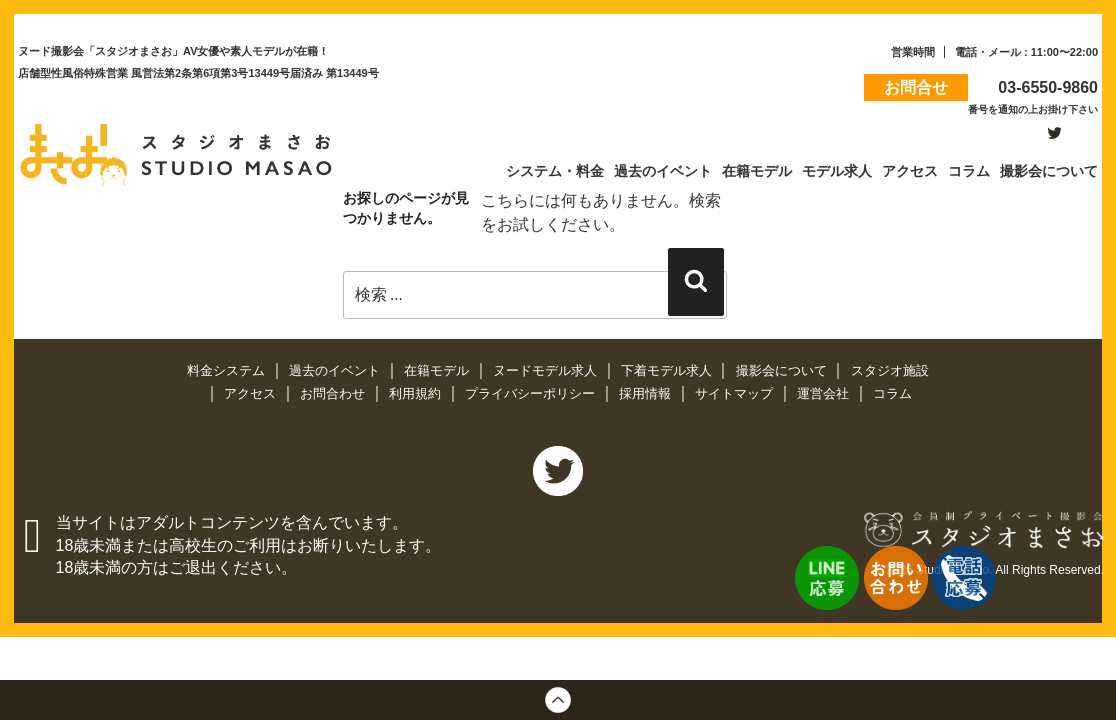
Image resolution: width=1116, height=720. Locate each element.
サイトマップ (736, 393)
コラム (892, 393)
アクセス (252, 393)
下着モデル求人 (668, 370)
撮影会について (783, 370)
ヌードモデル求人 (547, 370)
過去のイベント (336, 370)
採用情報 (647, 393)
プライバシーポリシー (532, 393)
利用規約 (417, 393)
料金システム (228, 370)
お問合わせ (334, 393)
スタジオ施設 (890, 370)
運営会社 (825, 393)
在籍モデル (438, 370)
